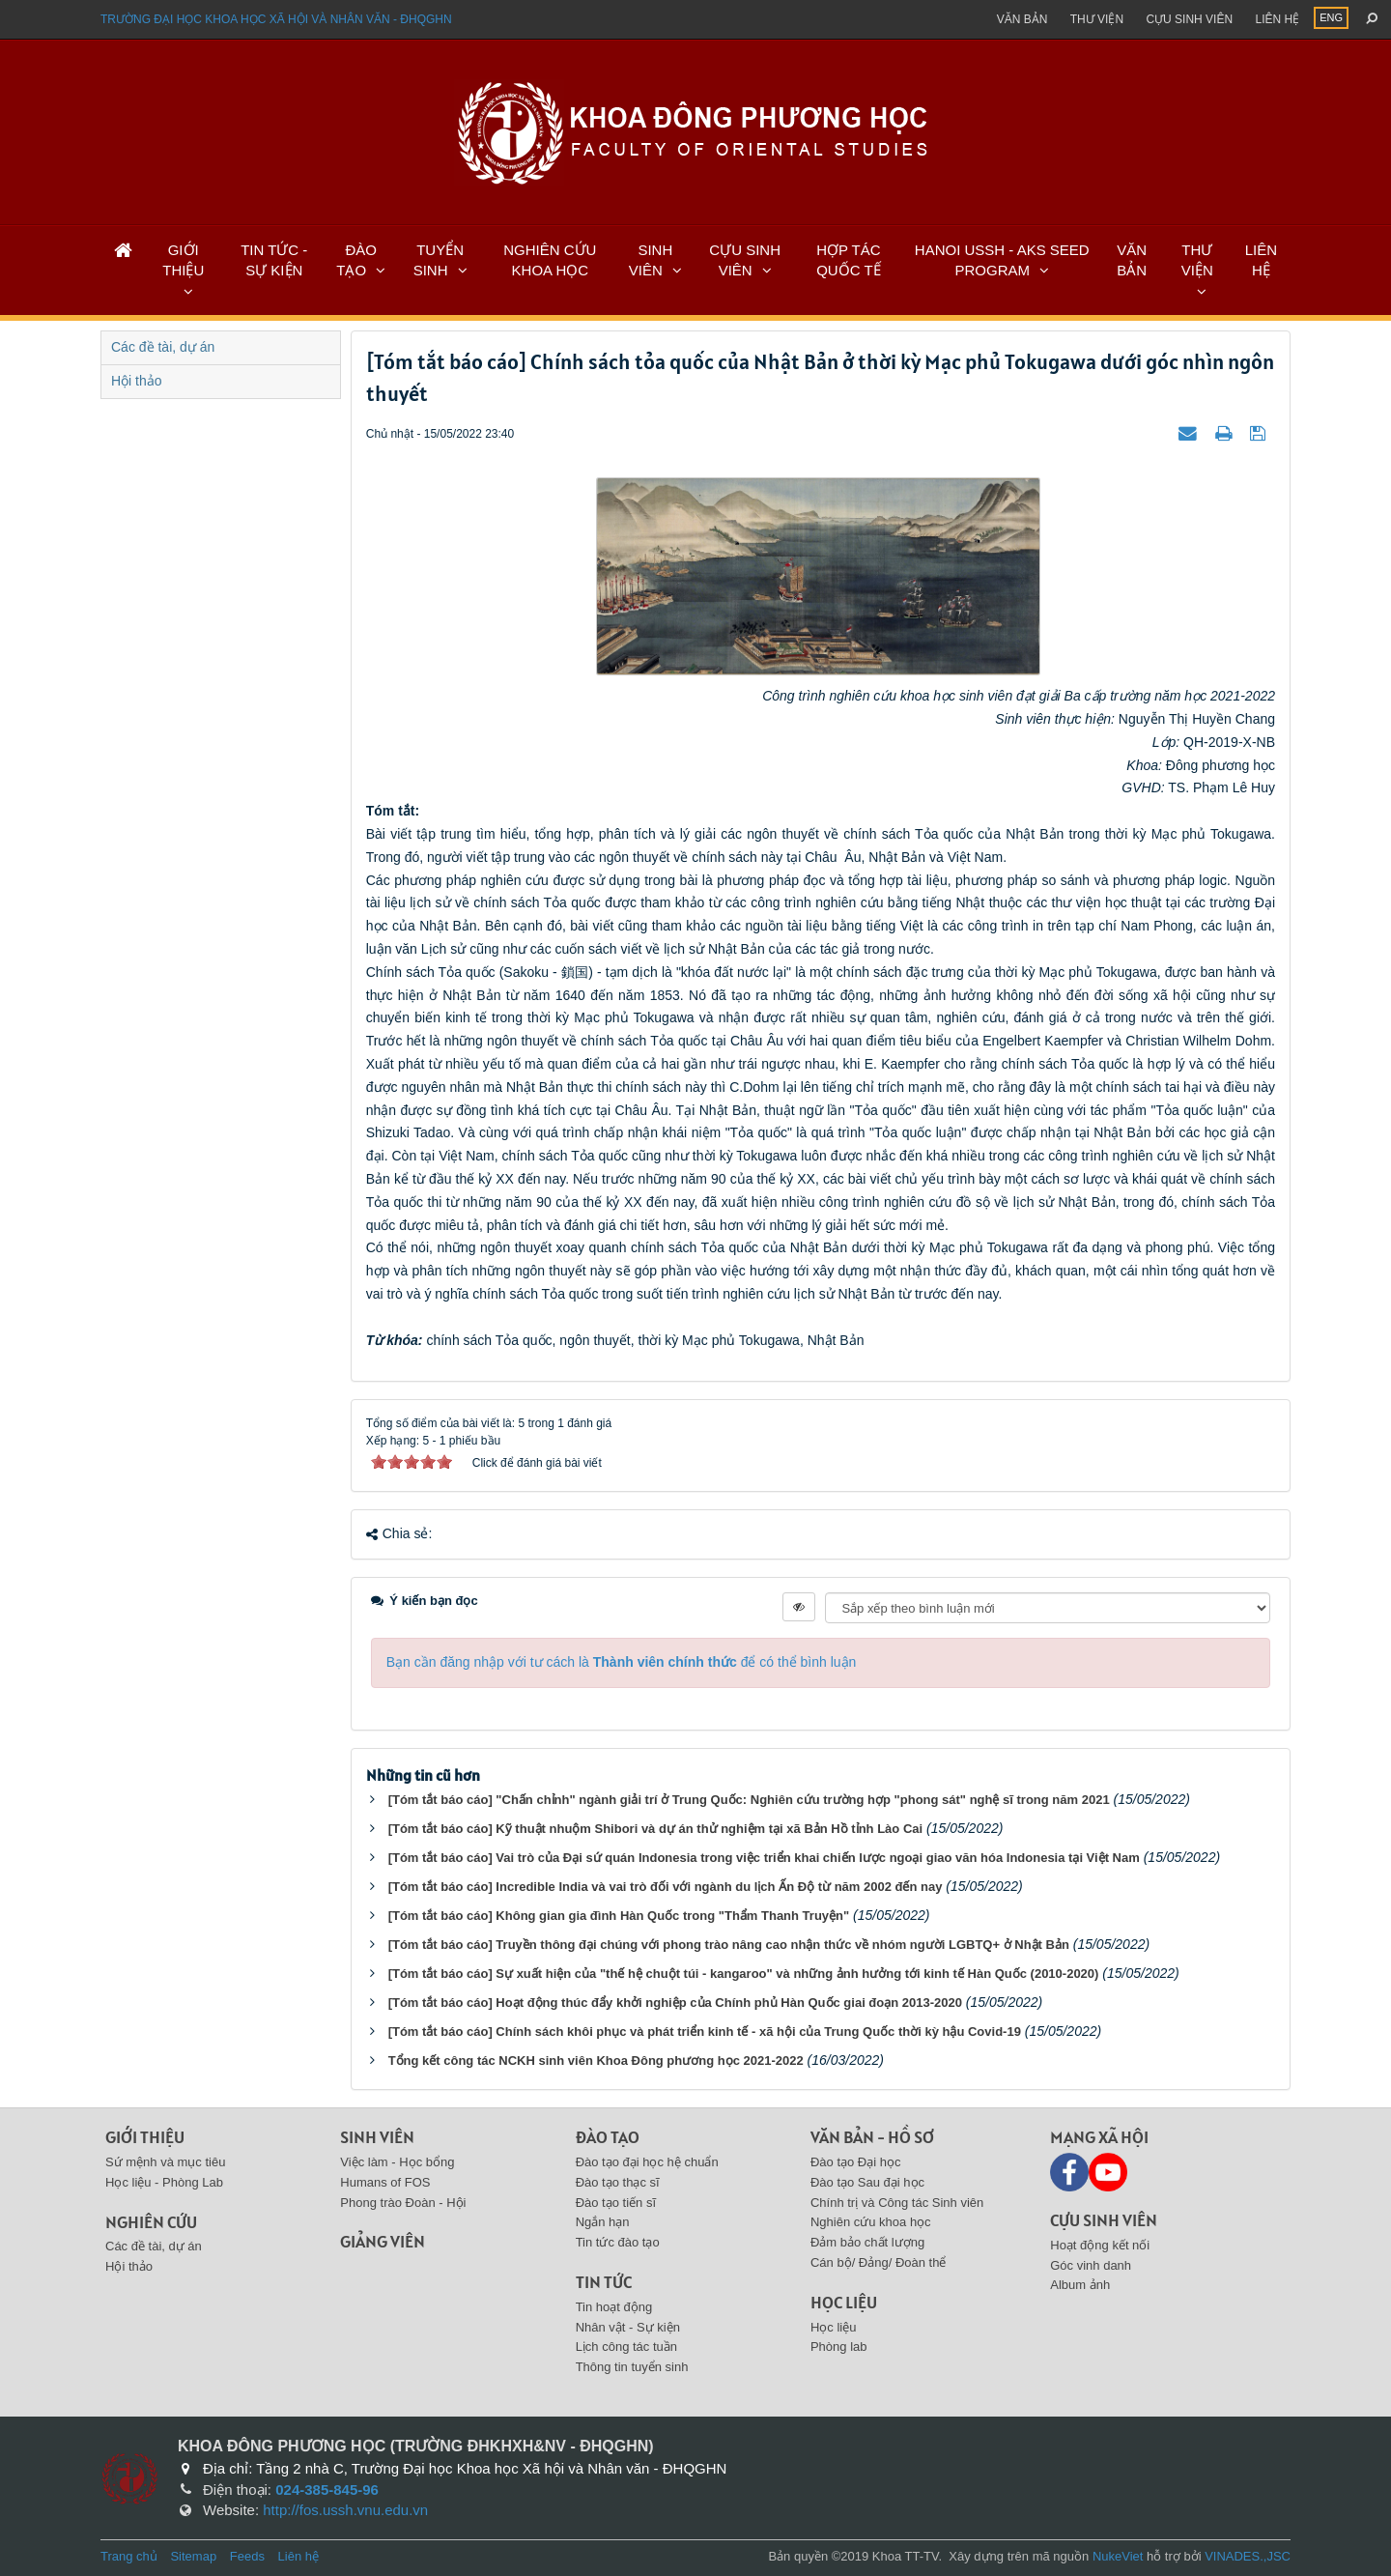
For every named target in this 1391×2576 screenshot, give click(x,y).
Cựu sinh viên (1189, 19)
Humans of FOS (385, 2182)
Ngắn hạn (603, 2222)
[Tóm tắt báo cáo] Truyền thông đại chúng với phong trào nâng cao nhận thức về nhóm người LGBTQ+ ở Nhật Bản (728, 1944)
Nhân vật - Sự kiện (628, 2327)
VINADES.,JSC (1248, 2556)
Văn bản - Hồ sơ (872, 2137)
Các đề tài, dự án (162, 347)
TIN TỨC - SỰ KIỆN (274, 260)
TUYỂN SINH (438, 260)
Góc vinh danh (1090, 2265)
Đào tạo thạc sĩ (618, 2182)
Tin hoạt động (614, 2307)
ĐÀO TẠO (356, 260)
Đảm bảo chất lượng (867, 2242)
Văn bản (1022, 19)
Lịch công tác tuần (626, 2346)
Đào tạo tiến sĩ (616, 2202)
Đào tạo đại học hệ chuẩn (647, 2162)
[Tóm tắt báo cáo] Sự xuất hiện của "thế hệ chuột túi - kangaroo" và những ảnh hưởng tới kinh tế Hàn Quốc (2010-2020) (743, 1973)
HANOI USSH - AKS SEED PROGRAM (1002, 260)
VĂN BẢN (1132, 260)
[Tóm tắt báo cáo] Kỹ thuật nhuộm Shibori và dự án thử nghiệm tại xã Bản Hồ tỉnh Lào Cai (655, 1828)
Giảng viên (382, 2241)
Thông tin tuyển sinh (632, 2367)
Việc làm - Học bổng (397, 2162)
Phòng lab (838, 2346)
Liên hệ (1277, 19)
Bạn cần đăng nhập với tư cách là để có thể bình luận (621, 1662)
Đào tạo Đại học (855, 2162)
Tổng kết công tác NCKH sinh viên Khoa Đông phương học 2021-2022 (596, 2060)
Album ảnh (1080, 2284)
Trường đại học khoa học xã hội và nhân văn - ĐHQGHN (276, 19)
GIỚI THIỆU (183, 260)
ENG (1331, 17)
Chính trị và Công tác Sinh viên (896, 2202)
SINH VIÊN (650, 260)
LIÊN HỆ (1261, 260)
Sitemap (193, 2556)
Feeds (247, 2556)
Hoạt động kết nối (1100, 2245)
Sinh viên (377, 2137)
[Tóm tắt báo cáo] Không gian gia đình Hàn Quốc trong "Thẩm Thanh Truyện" (619, 1915)
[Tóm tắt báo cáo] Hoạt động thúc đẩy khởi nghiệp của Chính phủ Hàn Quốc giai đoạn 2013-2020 (675, 2002)
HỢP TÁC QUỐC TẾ (848, 260)
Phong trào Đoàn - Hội (403, 2202)
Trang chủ (128, 2556)
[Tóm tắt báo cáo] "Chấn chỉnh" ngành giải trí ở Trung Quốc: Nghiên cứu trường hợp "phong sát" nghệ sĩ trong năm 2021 (749, 1799)
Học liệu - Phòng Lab (164, 2182)
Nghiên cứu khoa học (870, 2222)
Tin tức (604, 2282)
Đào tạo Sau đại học (867, 2182)
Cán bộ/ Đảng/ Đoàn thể (878, 2262)
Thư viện (1096, 19)
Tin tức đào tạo (618, 2242)
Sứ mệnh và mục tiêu (165, 2162)
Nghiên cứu (151, 2222)
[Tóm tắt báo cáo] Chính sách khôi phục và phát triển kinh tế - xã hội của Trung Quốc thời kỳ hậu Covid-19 (704, 2031)
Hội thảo (136, 380)
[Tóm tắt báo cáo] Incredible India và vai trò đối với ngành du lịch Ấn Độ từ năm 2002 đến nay (665, 1886)
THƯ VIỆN (1197, 260)
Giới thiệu (145, 2137)
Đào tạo (607, 2137)
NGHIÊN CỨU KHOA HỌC (549, 260)
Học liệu (843, 2302)
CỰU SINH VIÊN (745, 260)
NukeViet (1118, 2556)
